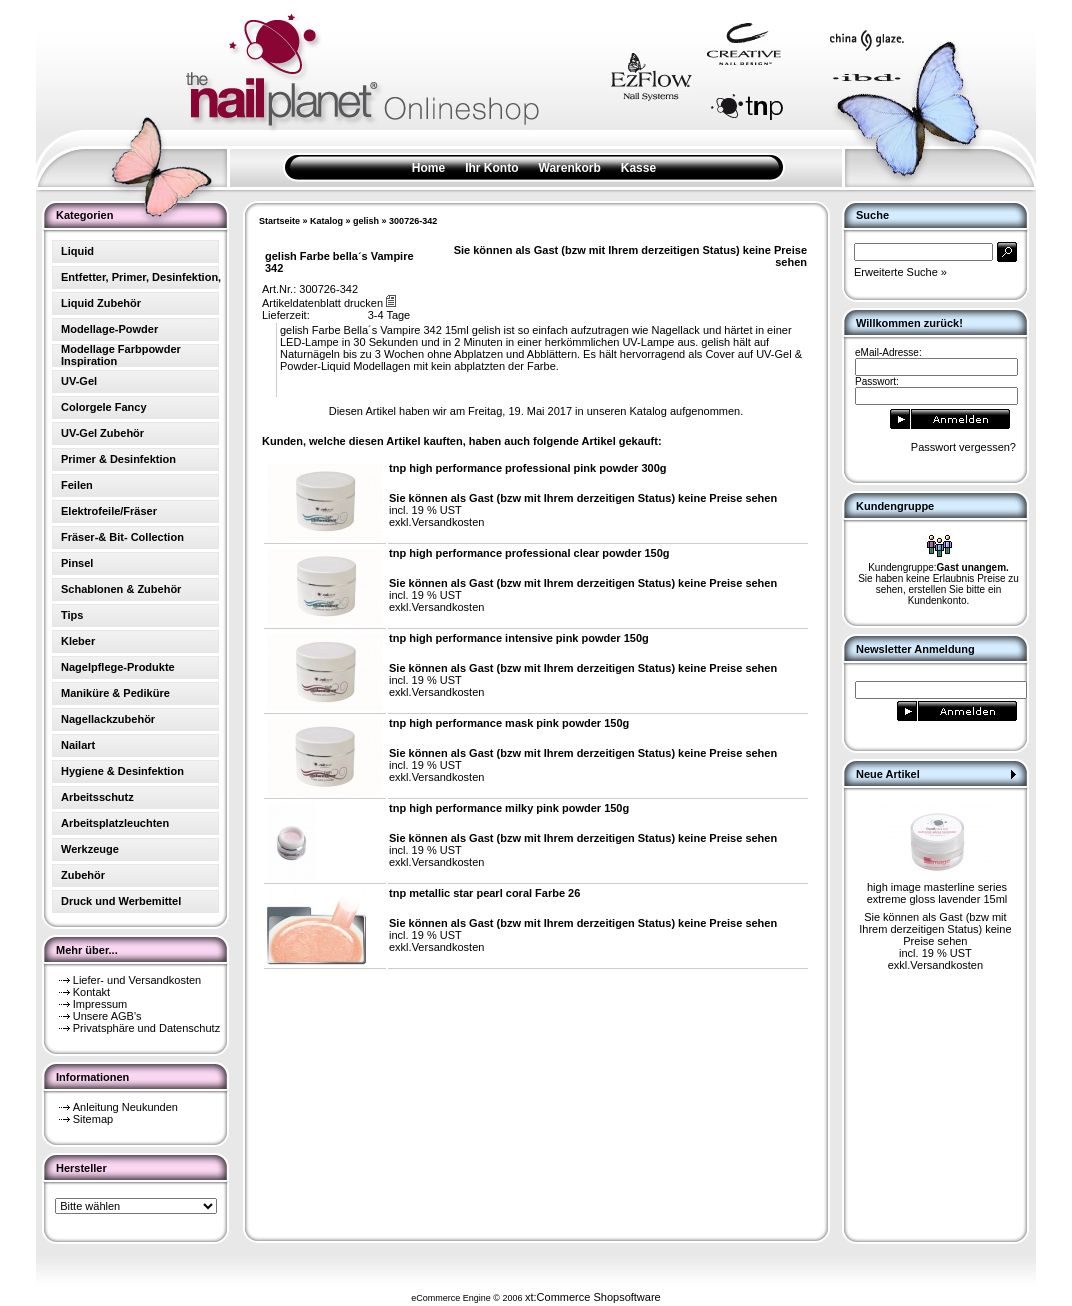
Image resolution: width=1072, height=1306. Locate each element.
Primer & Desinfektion (118, 459)
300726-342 (413, 221)
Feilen (77, 485)
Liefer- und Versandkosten (137, 980)
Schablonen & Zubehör (121, 589)
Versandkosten (448, 522)
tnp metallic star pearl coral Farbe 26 (484, 893)
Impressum (100, 1004)
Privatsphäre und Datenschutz (146, 1028)
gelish (366, 221)
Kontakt (91, 992)
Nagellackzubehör (108, 719)
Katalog (326, 221)
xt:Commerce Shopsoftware (593, 1297)
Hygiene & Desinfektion (122, 771)
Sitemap (93, 1119)
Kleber (78, 641)
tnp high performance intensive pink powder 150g (519, 638)
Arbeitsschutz (97, 797)
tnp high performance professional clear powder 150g (529, 553)
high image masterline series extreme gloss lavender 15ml (937, 893)
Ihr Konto (491, 168)
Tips (72, 615)
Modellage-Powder (109, 329)
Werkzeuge (90, 849)
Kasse (638, 168)
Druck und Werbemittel (121, 901)
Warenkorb (570, 168)
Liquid (77, 251)
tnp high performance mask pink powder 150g (509, 723)
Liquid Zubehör (101, 303)
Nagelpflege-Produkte (118, 667)
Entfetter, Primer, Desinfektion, (141, 277)
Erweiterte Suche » (900, 272)
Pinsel (77, 563)
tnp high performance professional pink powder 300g (528, 468)
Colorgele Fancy (104, 407)
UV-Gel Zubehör (102, 433)
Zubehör (83, 875)
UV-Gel (79, 381)
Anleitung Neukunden (125, 1107)
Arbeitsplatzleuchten (115, 823)
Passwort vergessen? (963, 447)
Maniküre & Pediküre (115, 693)
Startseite (279, 221)
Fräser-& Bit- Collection (122, 537)
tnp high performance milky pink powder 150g (509, 808)
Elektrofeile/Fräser (109, 511)
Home (428, 168)
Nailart (78, 745)
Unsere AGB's (107, 1016)
